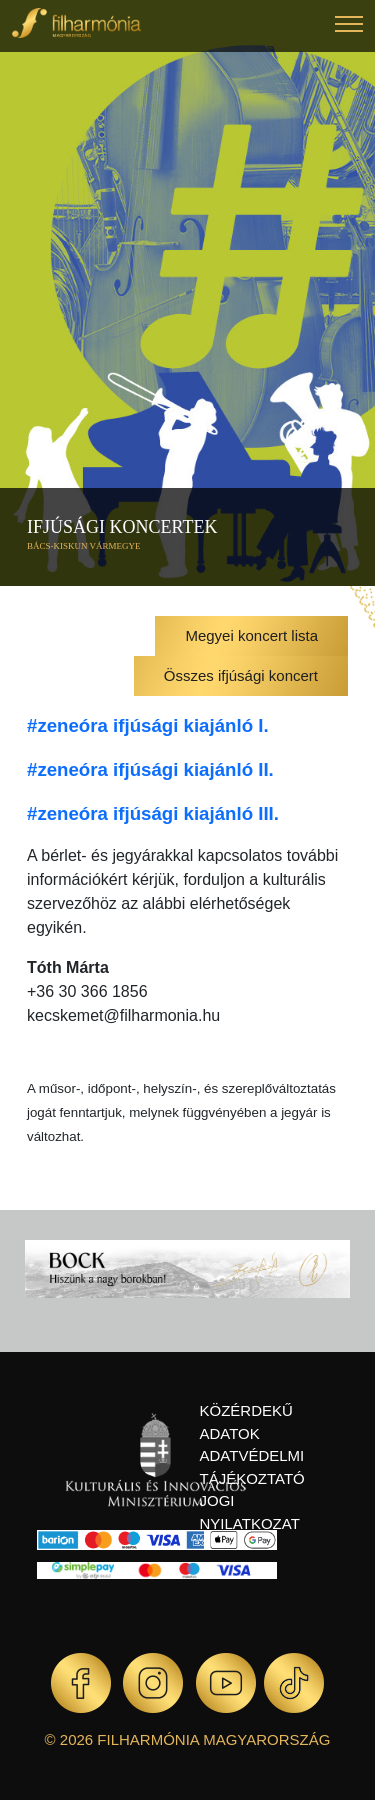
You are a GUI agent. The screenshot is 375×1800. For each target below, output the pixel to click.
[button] (349, 26)
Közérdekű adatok (246, 1422)
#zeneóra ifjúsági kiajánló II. (150, 769)
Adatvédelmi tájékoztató (252, 1467)
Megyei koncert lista (251, 635)
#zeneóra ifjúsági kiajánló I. (148, 725)
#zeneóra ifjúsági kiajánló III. (153, 813)
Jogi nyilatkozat (250, 1512)
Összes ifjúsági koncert (241, 675)
